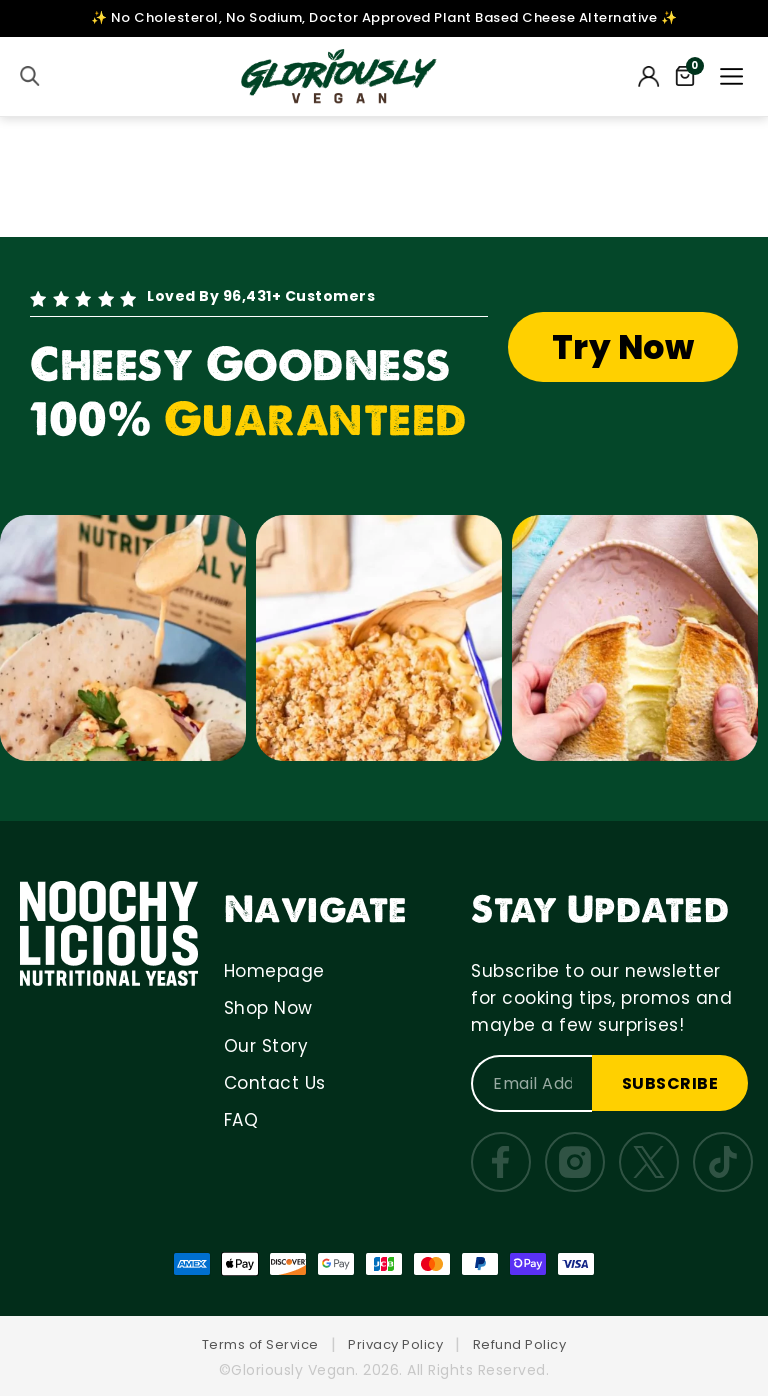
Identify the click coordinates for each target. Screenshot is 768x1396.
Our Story (266, 1046)
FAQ (241, 1120)
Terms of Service (260, 1344)
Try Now (623, 347)
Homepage (274, 971)
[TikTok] (723, 1162)
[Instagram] (575, 1162)
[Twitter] (649, 1162)
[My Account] (649, 76)
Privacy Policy (395, 1344)
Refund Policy (520, 1344)
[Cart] (685, 76)
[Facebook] (501, 1162)
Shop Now (268, 1008)
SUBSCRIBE (670, 1083)
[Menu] (732, 76)
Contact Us (275, 1083)
